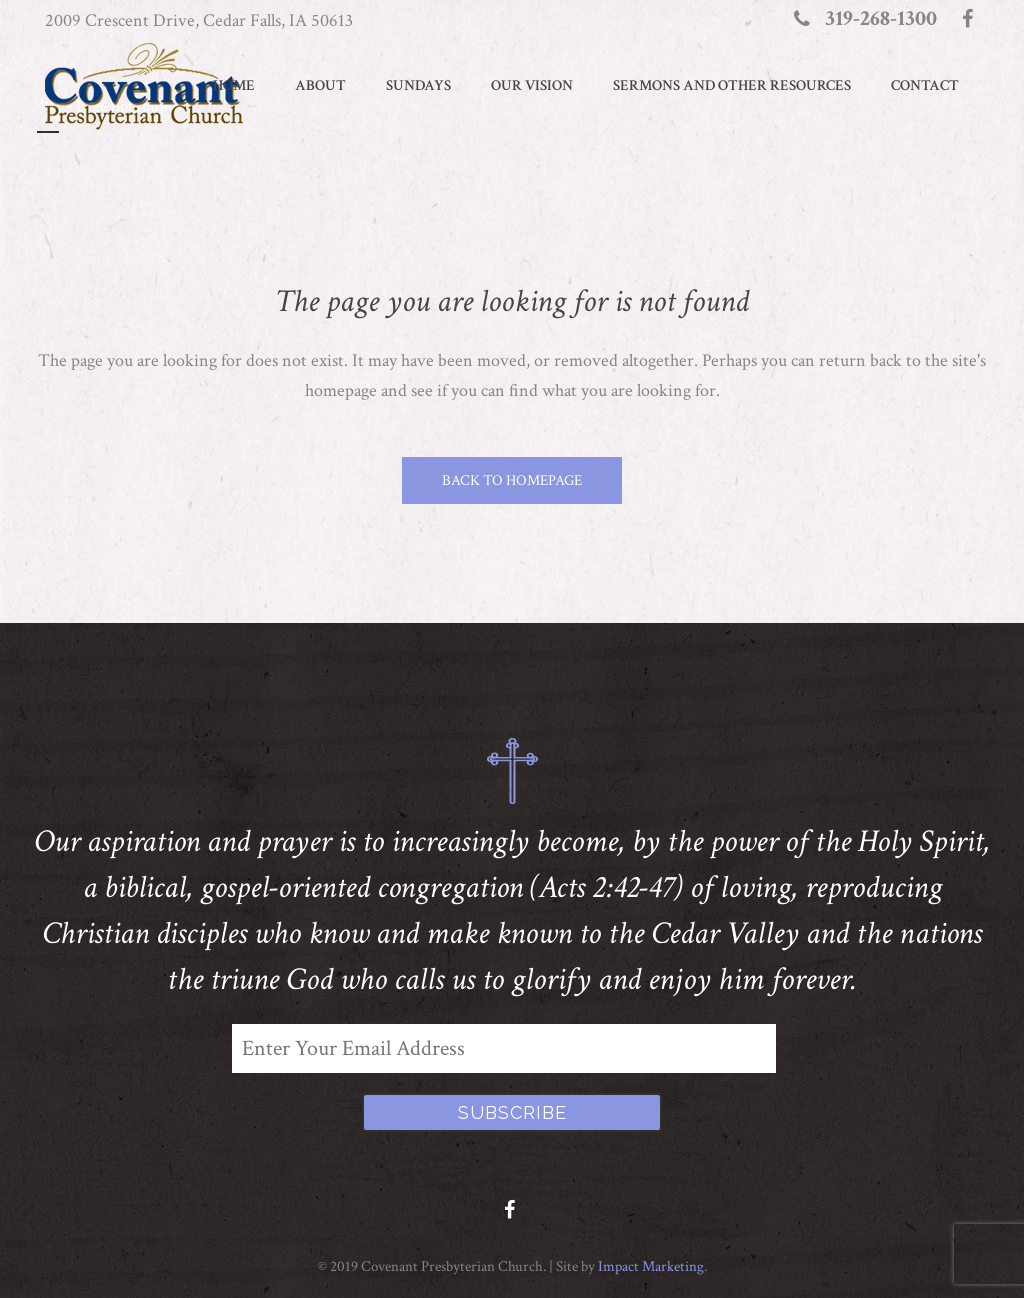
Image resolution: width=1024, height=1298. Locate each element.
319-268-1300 (881, 18)
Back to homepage (512, 480)
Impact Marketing (651, 1266)
